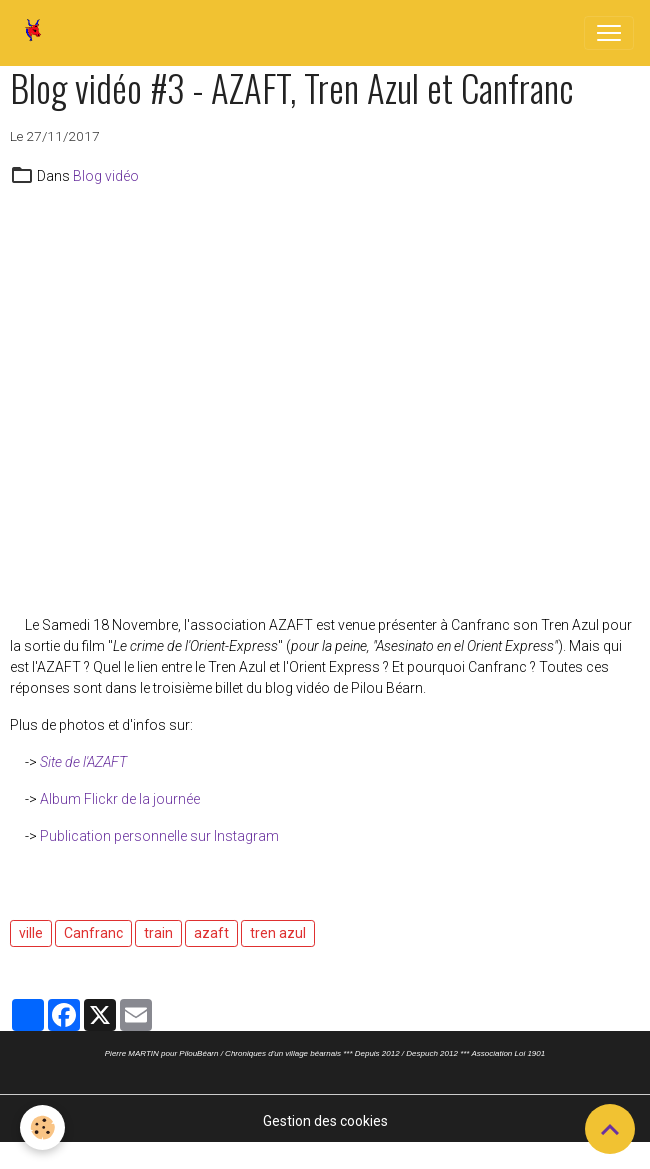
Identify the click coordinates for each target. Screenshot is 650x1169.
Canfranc (93, 933)
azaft (211, 933)
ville (31, 933)
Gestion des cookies (325, 1121)
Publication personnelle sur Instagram (159, 836)
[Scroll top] (610, 1129)
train (158, 933)
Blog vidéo (106, 176)
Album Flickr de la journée (120, 799)
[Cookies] (42, 1127)
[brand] (37, 33)
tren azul (278, 933)
